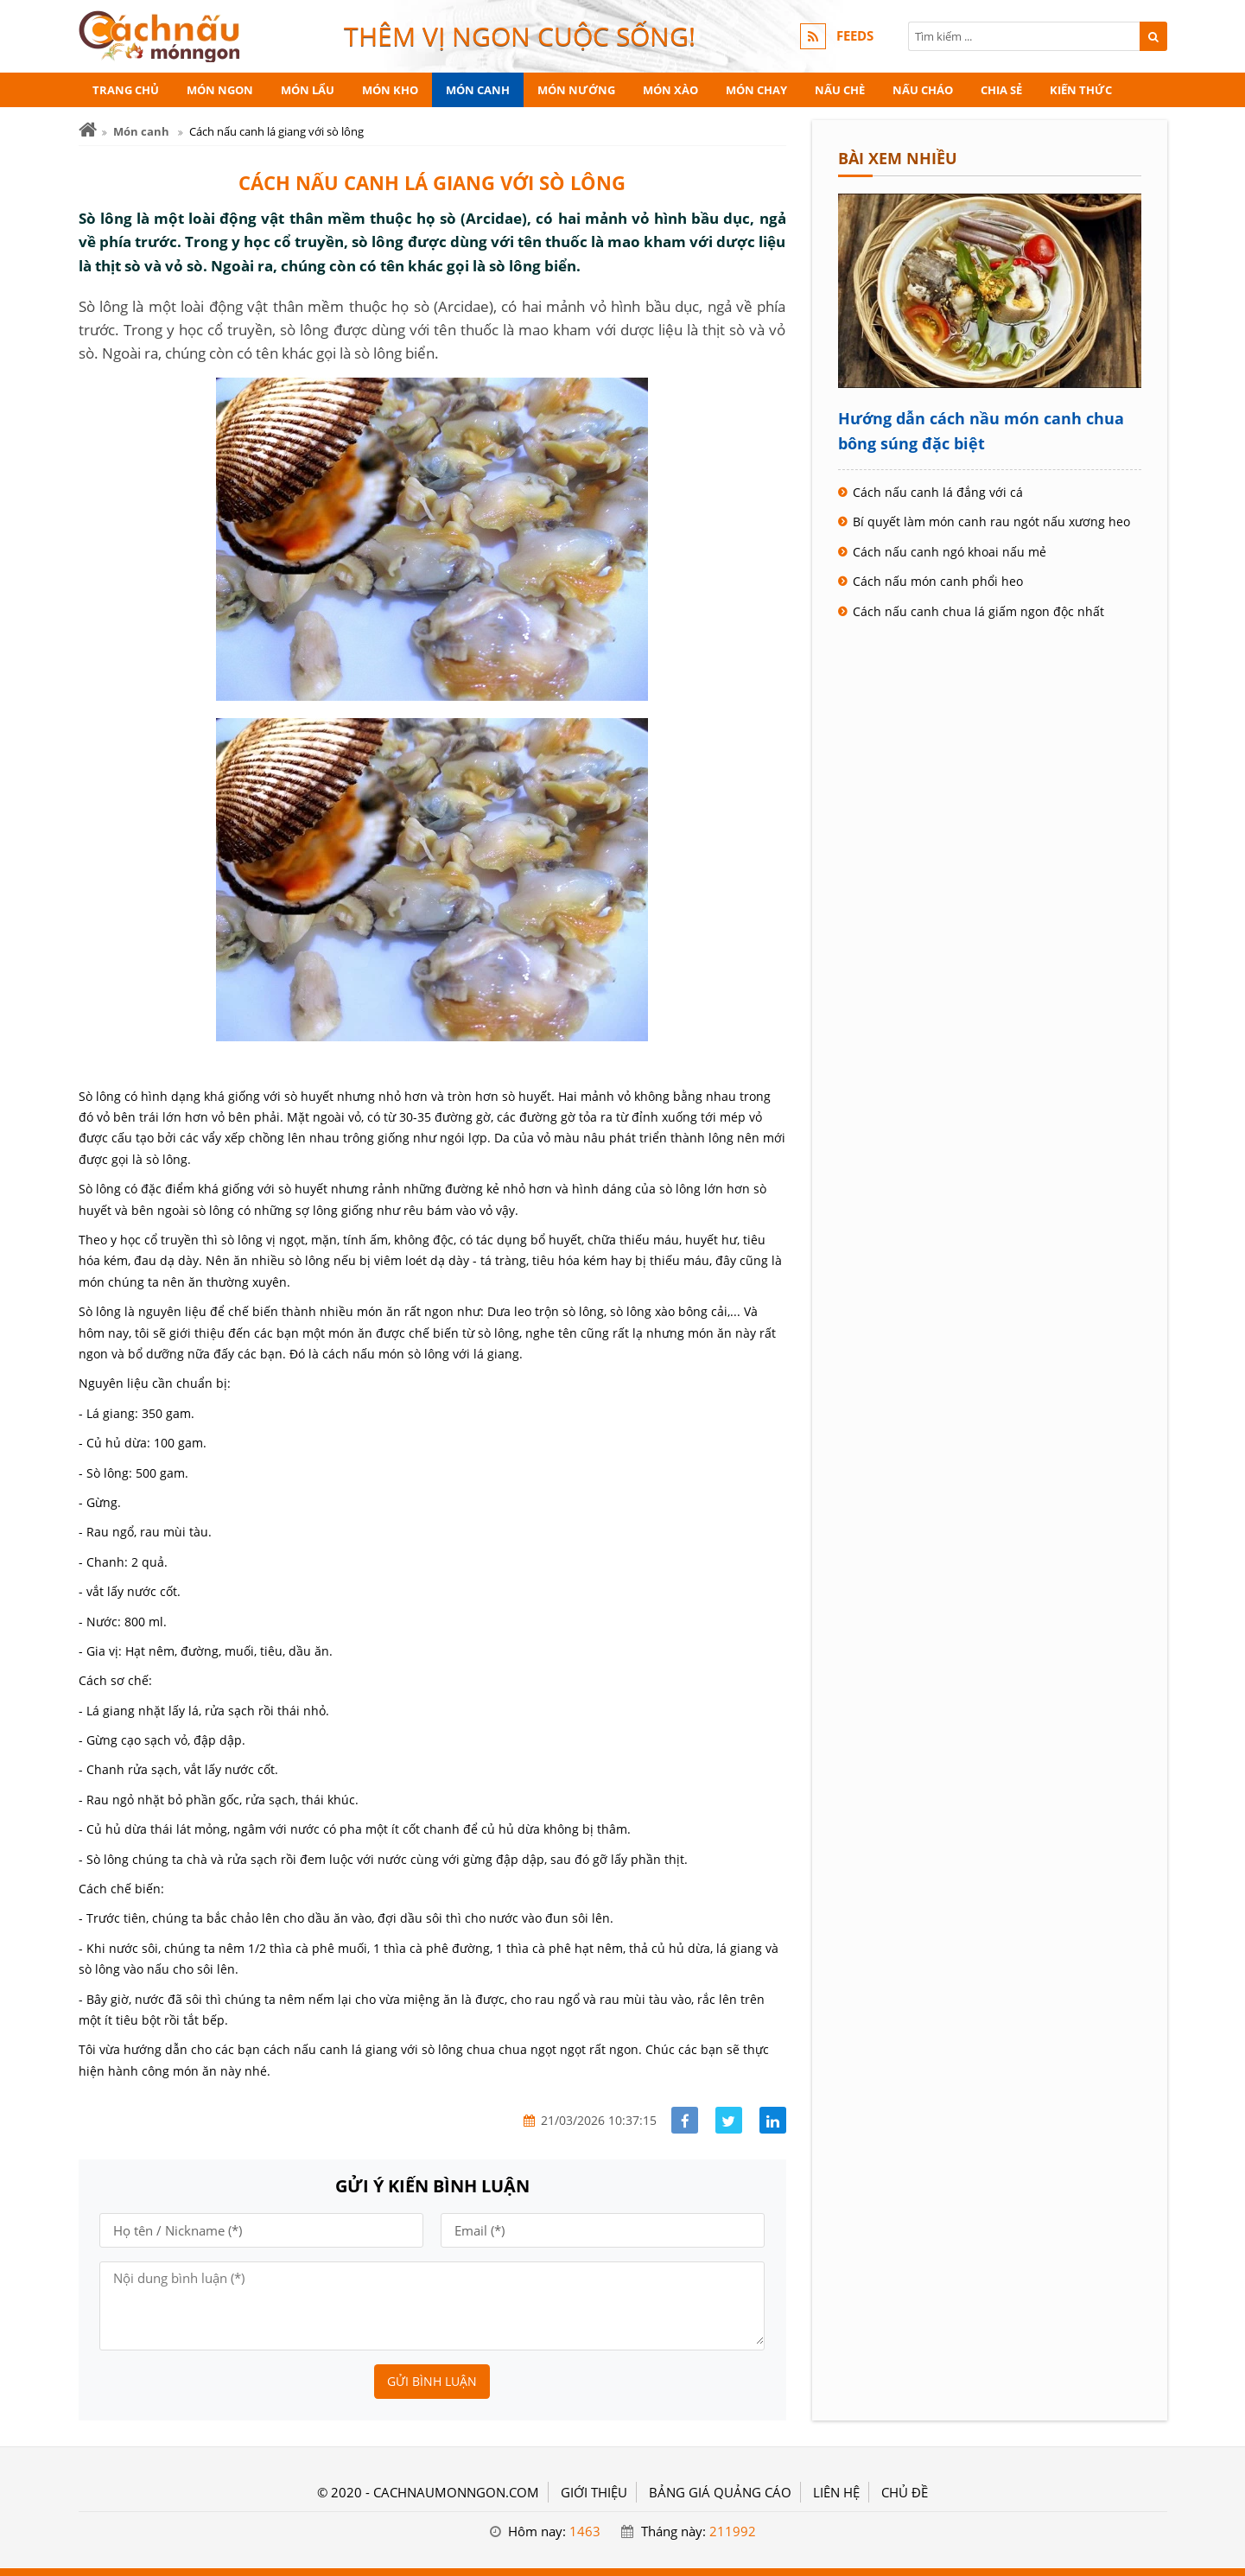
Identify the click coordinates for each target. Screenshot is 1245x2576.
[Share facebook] (684, 2120)
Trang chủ (125, 90)
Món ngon (220, 90)
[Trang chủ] (88, 130)
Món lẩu (307, 90)
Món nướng (576, 90)
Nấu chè (840, 90)
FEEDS (854, 36)
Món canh (478, 90)
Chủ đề (904, 2492)
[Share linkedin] (772, 2120)
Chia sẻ (1001, 90)
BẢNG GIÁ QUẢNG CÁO (720, 2492)
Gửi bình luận (432, 2381)
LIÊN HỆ (836, 2492)
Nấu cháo (922, 90)
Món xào (670, 90)
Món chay (756, 90)
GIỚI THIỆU (594, 2492)
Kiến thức (1081, 90)
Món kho (390, 90)
